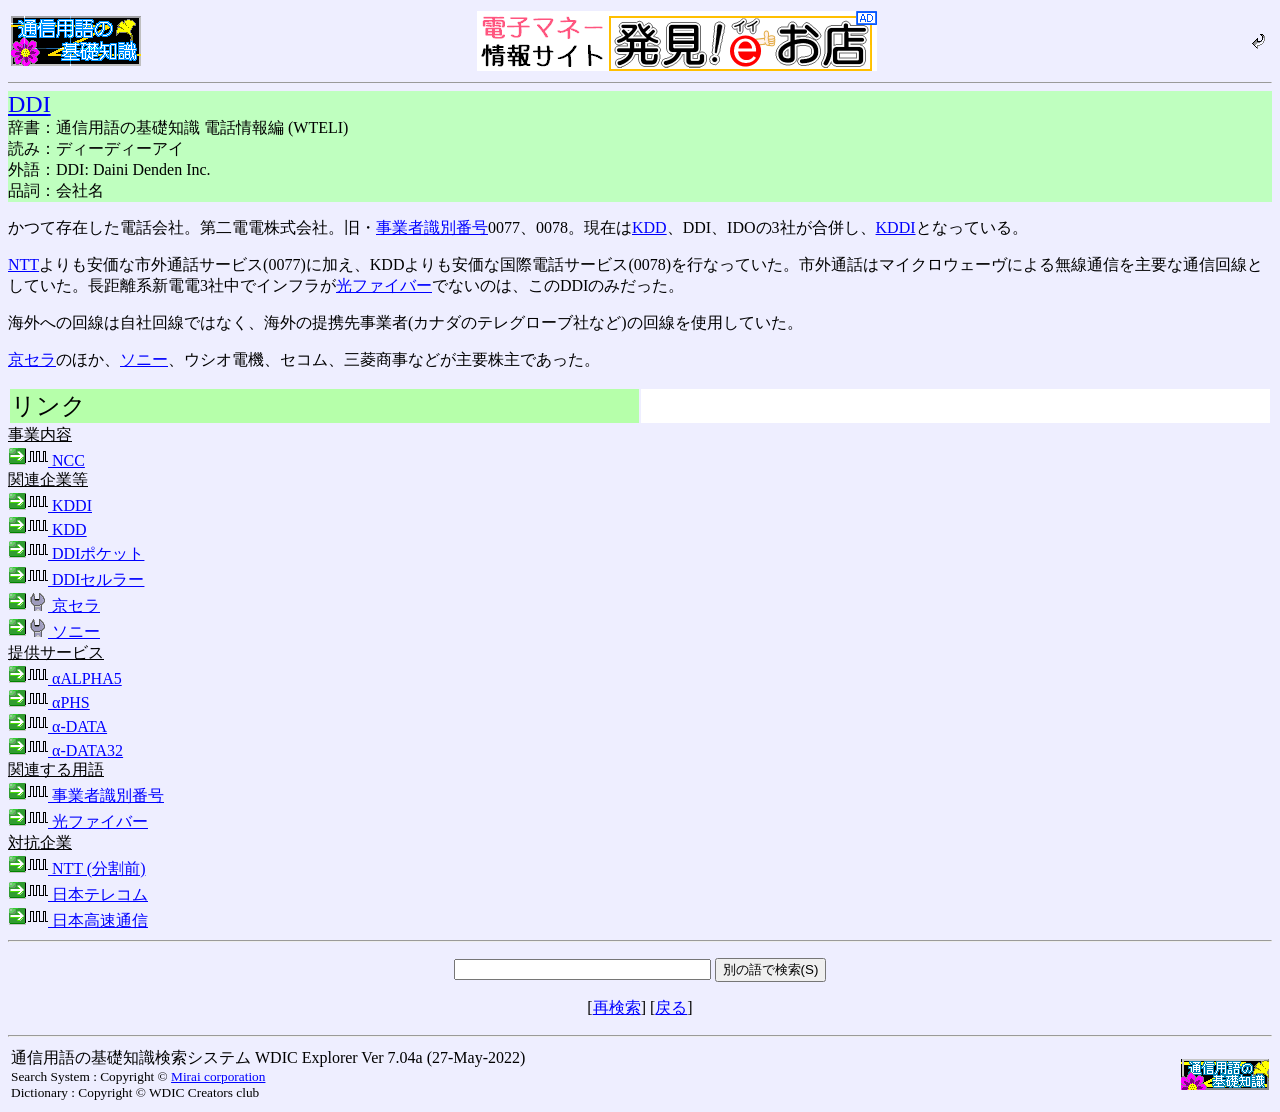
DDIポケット (76, 553)
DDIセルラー (76, 579)
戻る (671, 1007)
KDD (649, 227)
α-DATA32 (65, 750)
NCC (46, 460)
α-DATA (57, 726)
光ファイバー (384, 285)
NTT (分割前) (76, 868)
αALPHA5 (65, 678)
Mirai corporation (218, 1076)
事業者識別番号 (432, 227)
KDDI (896, 227)
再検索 (617, 1007)
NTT (23, 264)
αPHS (49, 702)
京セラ (32, 359)
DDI (29, 104)
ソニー (144, 359)
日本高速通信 (78, 920)
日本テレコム (78, 894)
